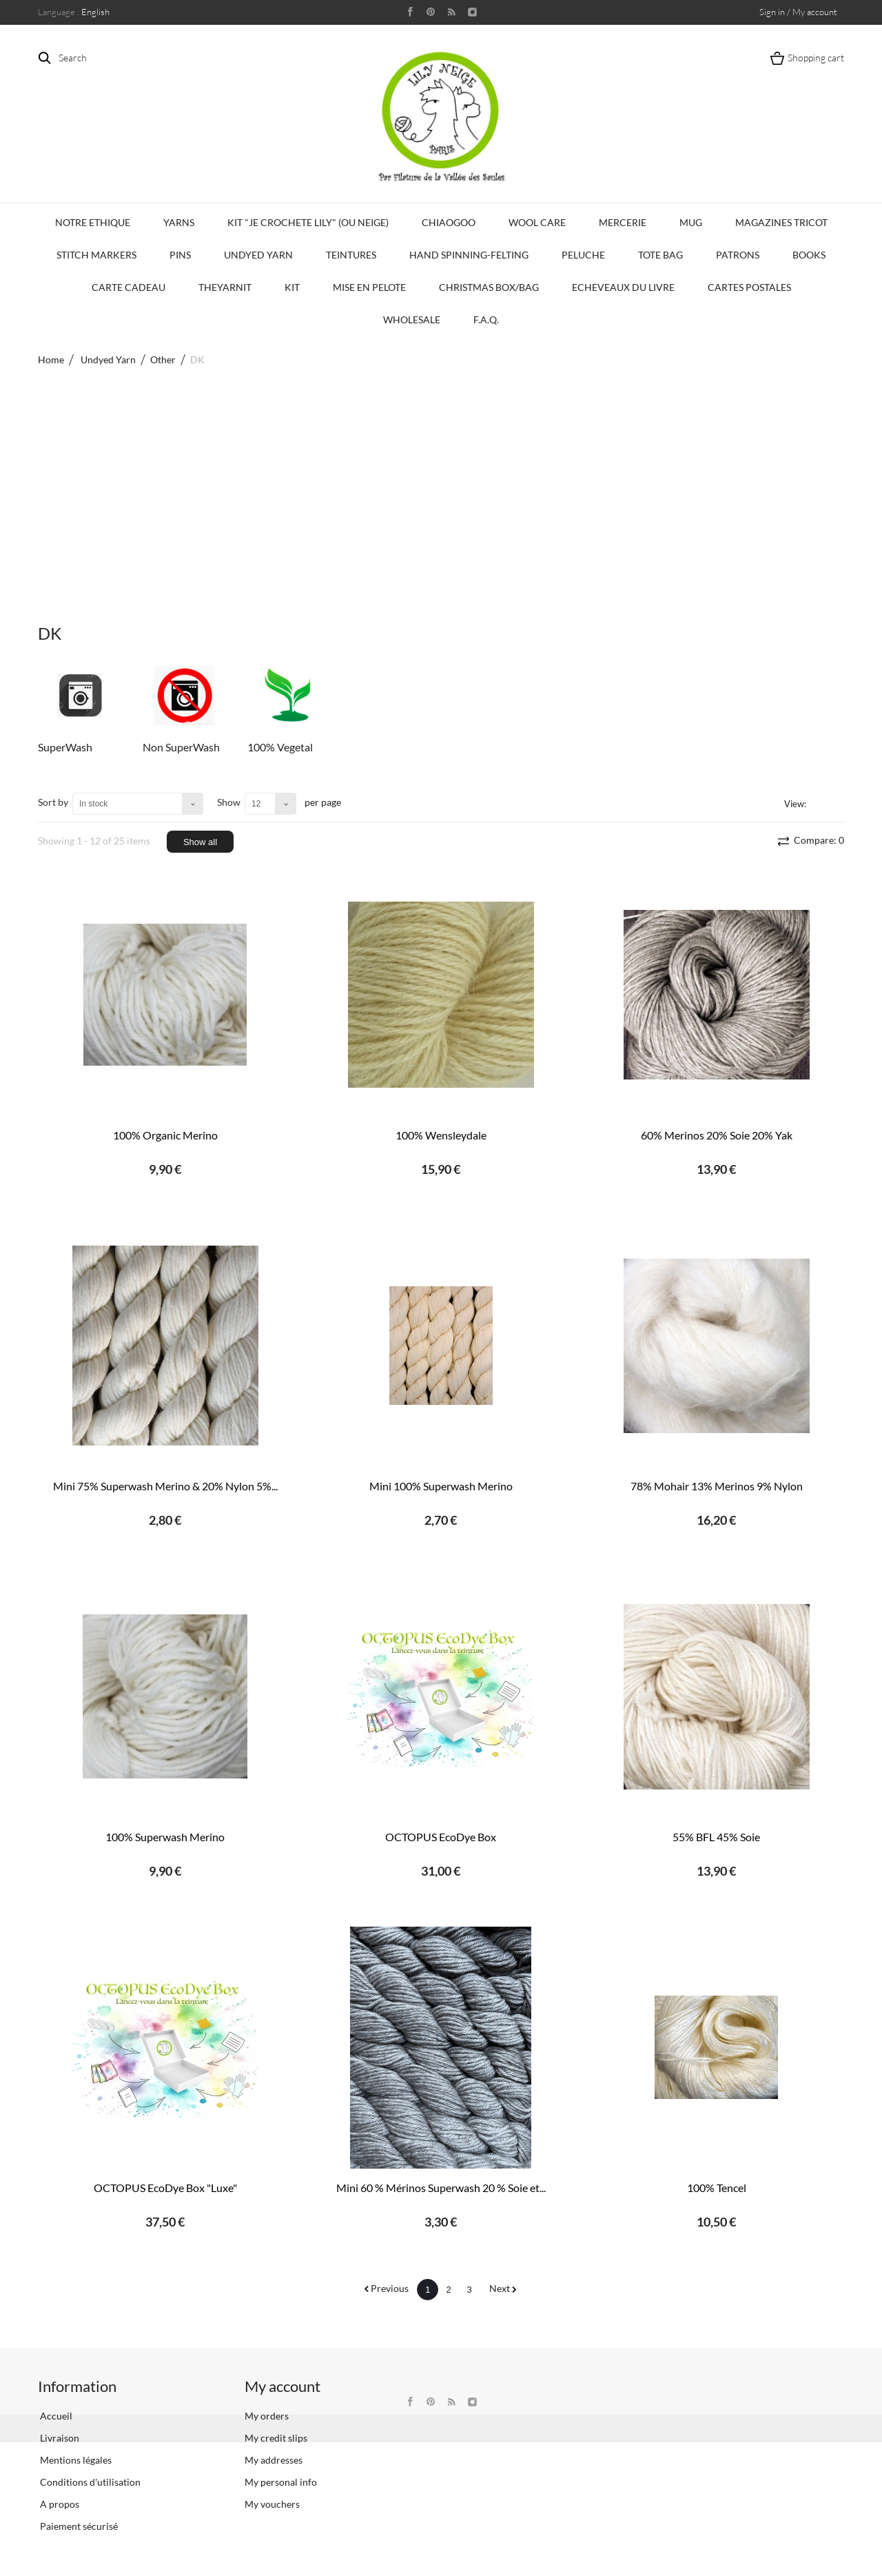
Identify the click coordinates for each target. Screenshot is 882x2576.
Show (228, 802)
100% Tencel (716, 2187)
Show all (200, 842)
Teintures (351, 255)
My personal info (281, 2482)
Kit (292, 287)
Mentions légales (75, 2460)
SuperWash (65, 746)
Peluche (583, 255)
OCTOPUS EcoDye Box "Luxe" (165, 2187)
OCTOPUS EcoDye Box (440, 1836)
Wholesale (411, 319)
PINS (180, 255)
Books (808, 255)
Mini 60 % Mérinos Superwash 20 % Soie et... (441, 2187)
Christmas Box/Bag (489, 287)
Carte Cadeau (128, 287)
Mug (690, 222)
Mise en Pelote (369, 287)
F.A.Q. (486, 319)
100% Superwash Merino (165, 1836)
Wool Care (537, 222)
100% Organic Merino (165, 1135)
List (836, 803)
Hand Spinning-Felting (469, 255)
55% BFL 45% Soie (716, 1836)
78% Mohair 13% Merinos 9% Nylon (716, 1485)
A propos (58, 2504)
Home (51, 359)
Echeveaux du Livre (623, 287)
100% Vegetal (280, 746)
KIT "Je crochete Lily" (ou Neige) (308, 222)
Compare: (818, 840)
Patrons (737, 255)
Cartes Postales (749, 287)
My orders (267, 2416)
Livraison (58, 2438)
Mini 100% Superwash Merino (441, 1485)
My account (282, 2386)
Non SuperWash (181, 746)
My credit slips (276, 2438)
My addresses (273, 2460)
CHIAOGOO (448, 222)
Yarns (178, 222)
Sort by (53, 802)
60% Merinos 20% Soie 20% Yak (716, 1135)
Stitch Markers (96, 255)
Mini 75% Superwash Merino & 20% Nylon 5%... (165, 1485)
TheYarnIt (225, 287)
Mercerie (622, 222)
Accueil (55, 2416)
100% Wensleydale (441, 1135)
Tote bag (660, 255)
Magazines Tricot (781, 222)
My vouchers (272, 2504)
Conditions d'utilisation (89, 2482)
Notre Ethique (92, 222)
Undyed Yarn (258, 255)
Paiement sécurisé (78, 2526)
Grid (819, 803)
